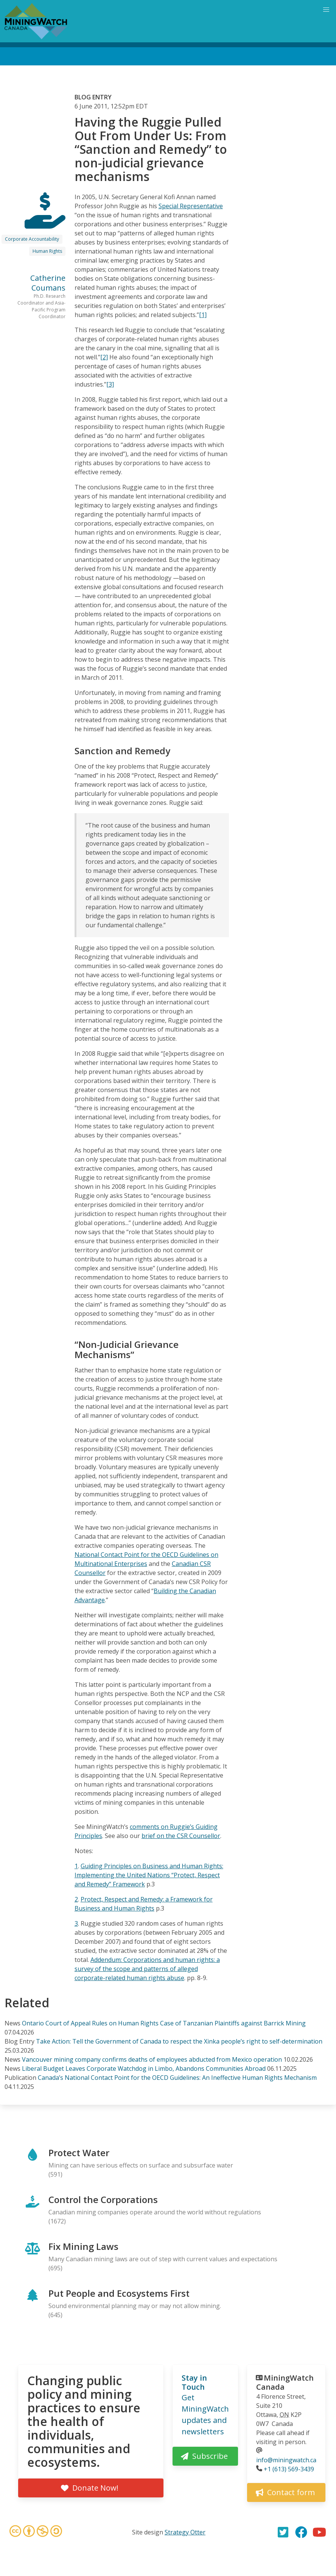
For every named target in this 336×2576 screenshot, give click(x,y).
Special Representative (191, 206)
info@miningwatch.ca (286, 2460)
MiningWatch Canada (285, 2382)
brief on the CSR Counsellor (181, 1836)
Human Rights (47, 251)
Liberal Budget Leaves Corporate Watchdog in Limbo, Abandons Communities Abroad (144, 2068)
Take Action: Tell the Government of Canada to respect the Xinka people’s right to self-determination (179, 2041)
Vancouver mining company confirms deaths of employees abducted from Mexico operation (152, 2059)
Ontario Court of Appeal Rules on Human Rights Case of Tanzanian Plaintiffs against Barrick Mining (164, 2023)
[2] (104, 357)
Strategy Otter (185, 2532)
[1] (203, 315)
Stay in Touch (194, 2382)
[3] (110, 384)
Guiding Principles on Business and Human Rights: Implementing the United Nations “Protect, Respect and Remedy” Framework (149, 1875)
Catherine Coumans (47, 283)
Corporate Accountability (32, 239)
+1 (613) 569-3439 (289, 2469)
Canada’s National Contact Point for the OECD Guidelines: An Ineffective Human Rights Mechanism (177, 2077)
